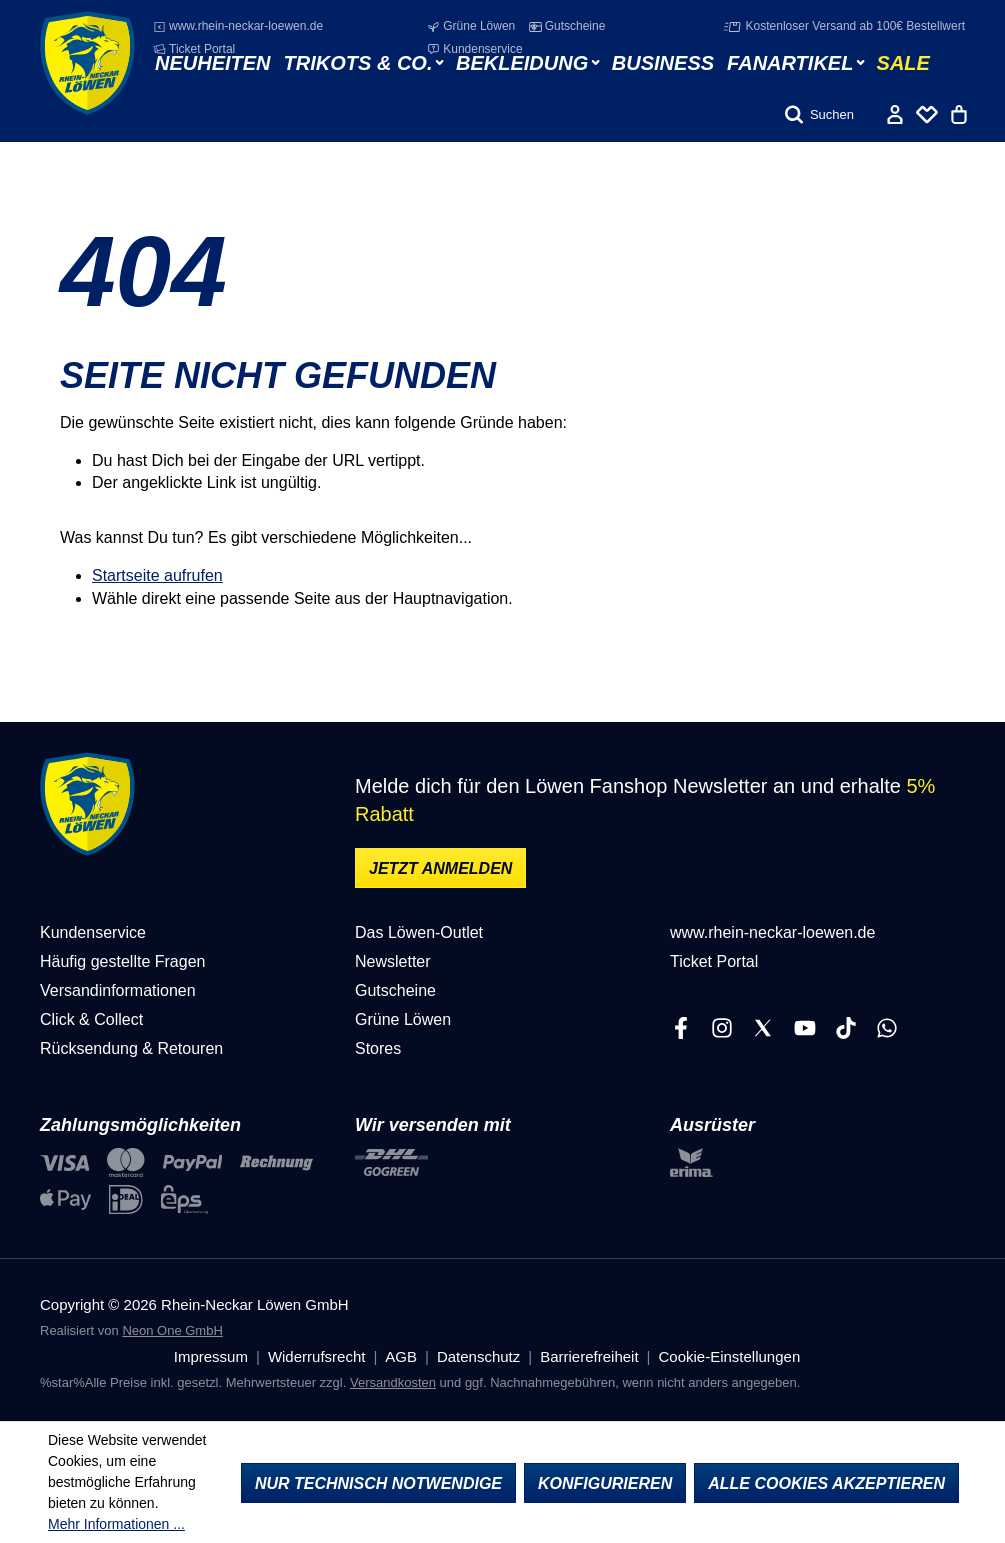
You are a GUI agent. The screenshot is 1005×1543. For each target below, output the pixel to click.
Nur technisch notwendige (378, 1483)
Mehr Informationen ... (116, 1524)
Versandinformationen (118, 990)
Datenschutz (478, 1356)
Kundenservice (474, 49)
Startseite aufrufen (157, 575)
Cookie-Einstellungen (729, 1356)
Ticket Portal (194, 49)
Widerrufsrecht (317, 1356)
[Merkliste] (927, 114)
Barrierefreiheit (589, 1356)
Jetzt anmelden (440, 868)
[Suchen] (819, 114)
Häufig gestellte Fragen (122, 961)
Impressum (211, 1356)
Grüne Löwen (471, 26)
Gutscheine (567, 26)
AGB (401, 1356)
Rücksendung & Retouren (131, 1048)
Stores (378, 1048)
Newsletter (393, 961)
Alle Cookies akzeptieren (826, 1483)
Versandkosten (393, 1382)
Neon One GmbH (172, 1330)
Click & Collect (91, 1019)
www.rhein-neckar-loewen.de (238, 26)
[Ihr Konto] (895, 114)
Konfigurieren (605, 1483)
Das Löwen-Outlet (419, 932)
